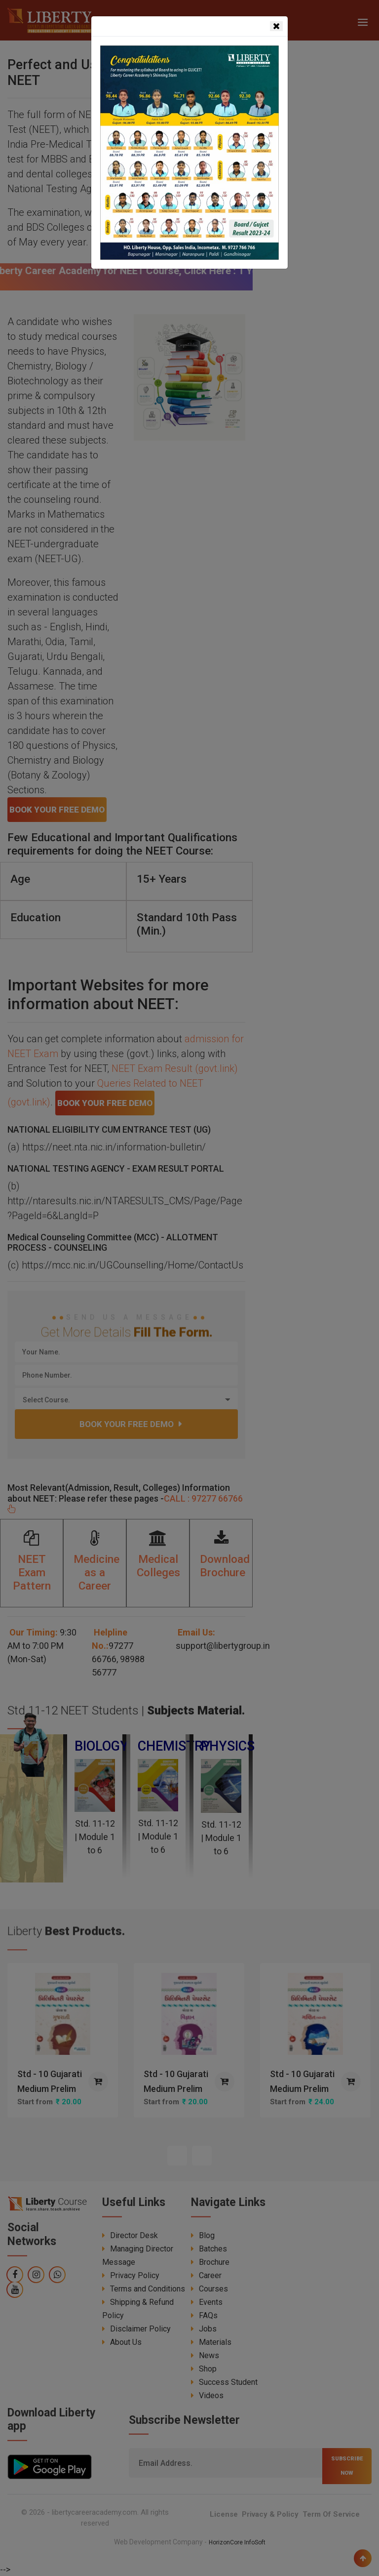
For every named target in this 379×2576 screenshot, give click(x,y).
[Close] (276, 26)
